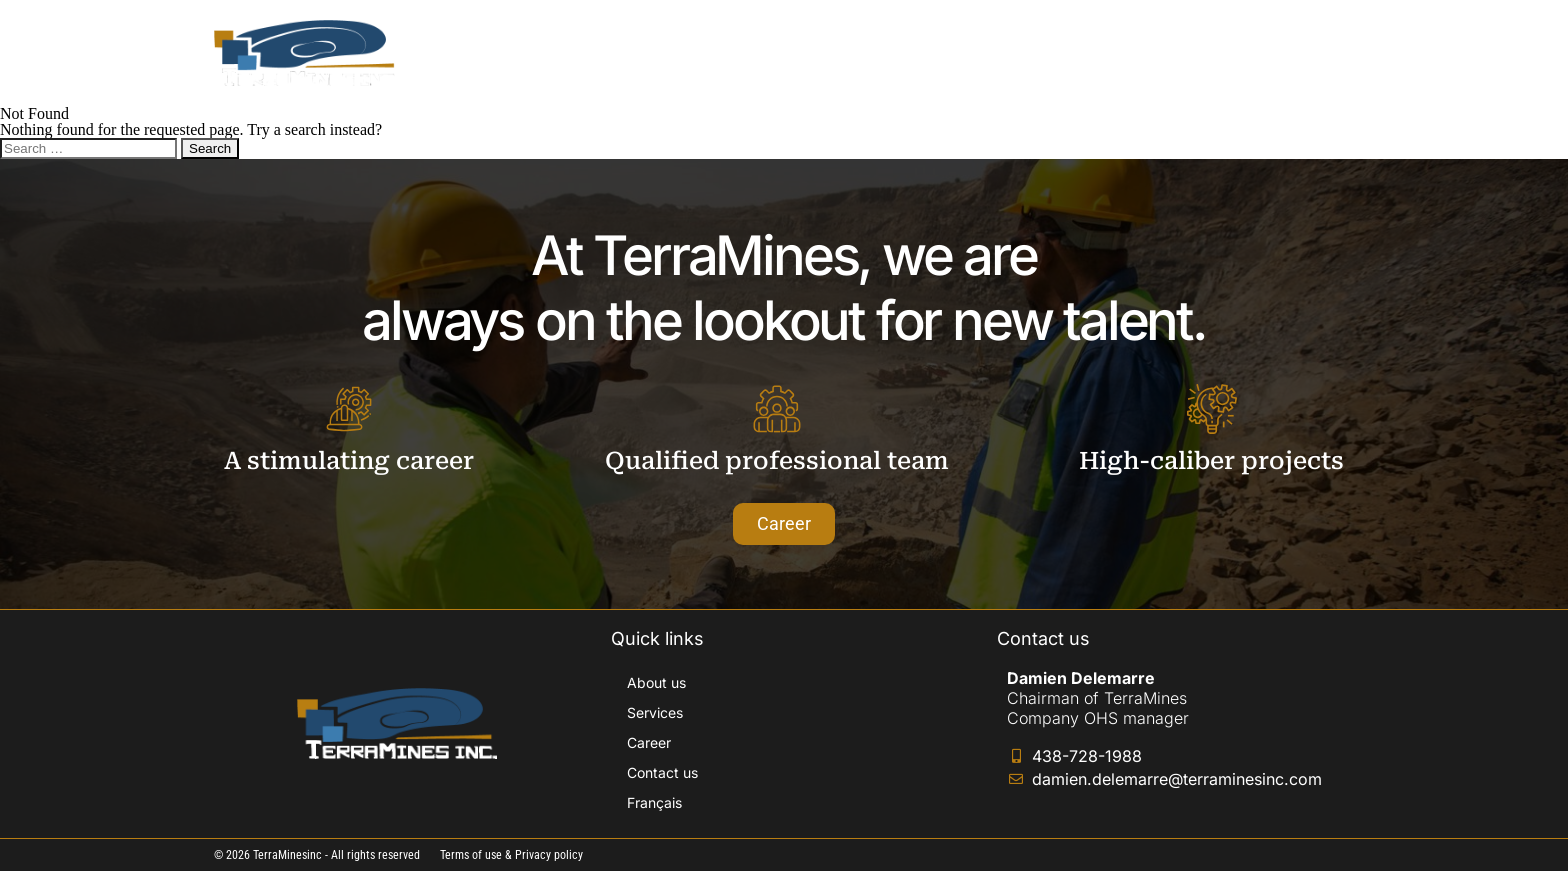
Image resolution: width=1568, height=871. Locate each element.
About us (893, 52)
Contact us (1194, 52)
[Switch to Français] (1303, 53)
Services (996, 52)
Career (1091, 52)
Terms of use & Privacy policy (511, 855)
